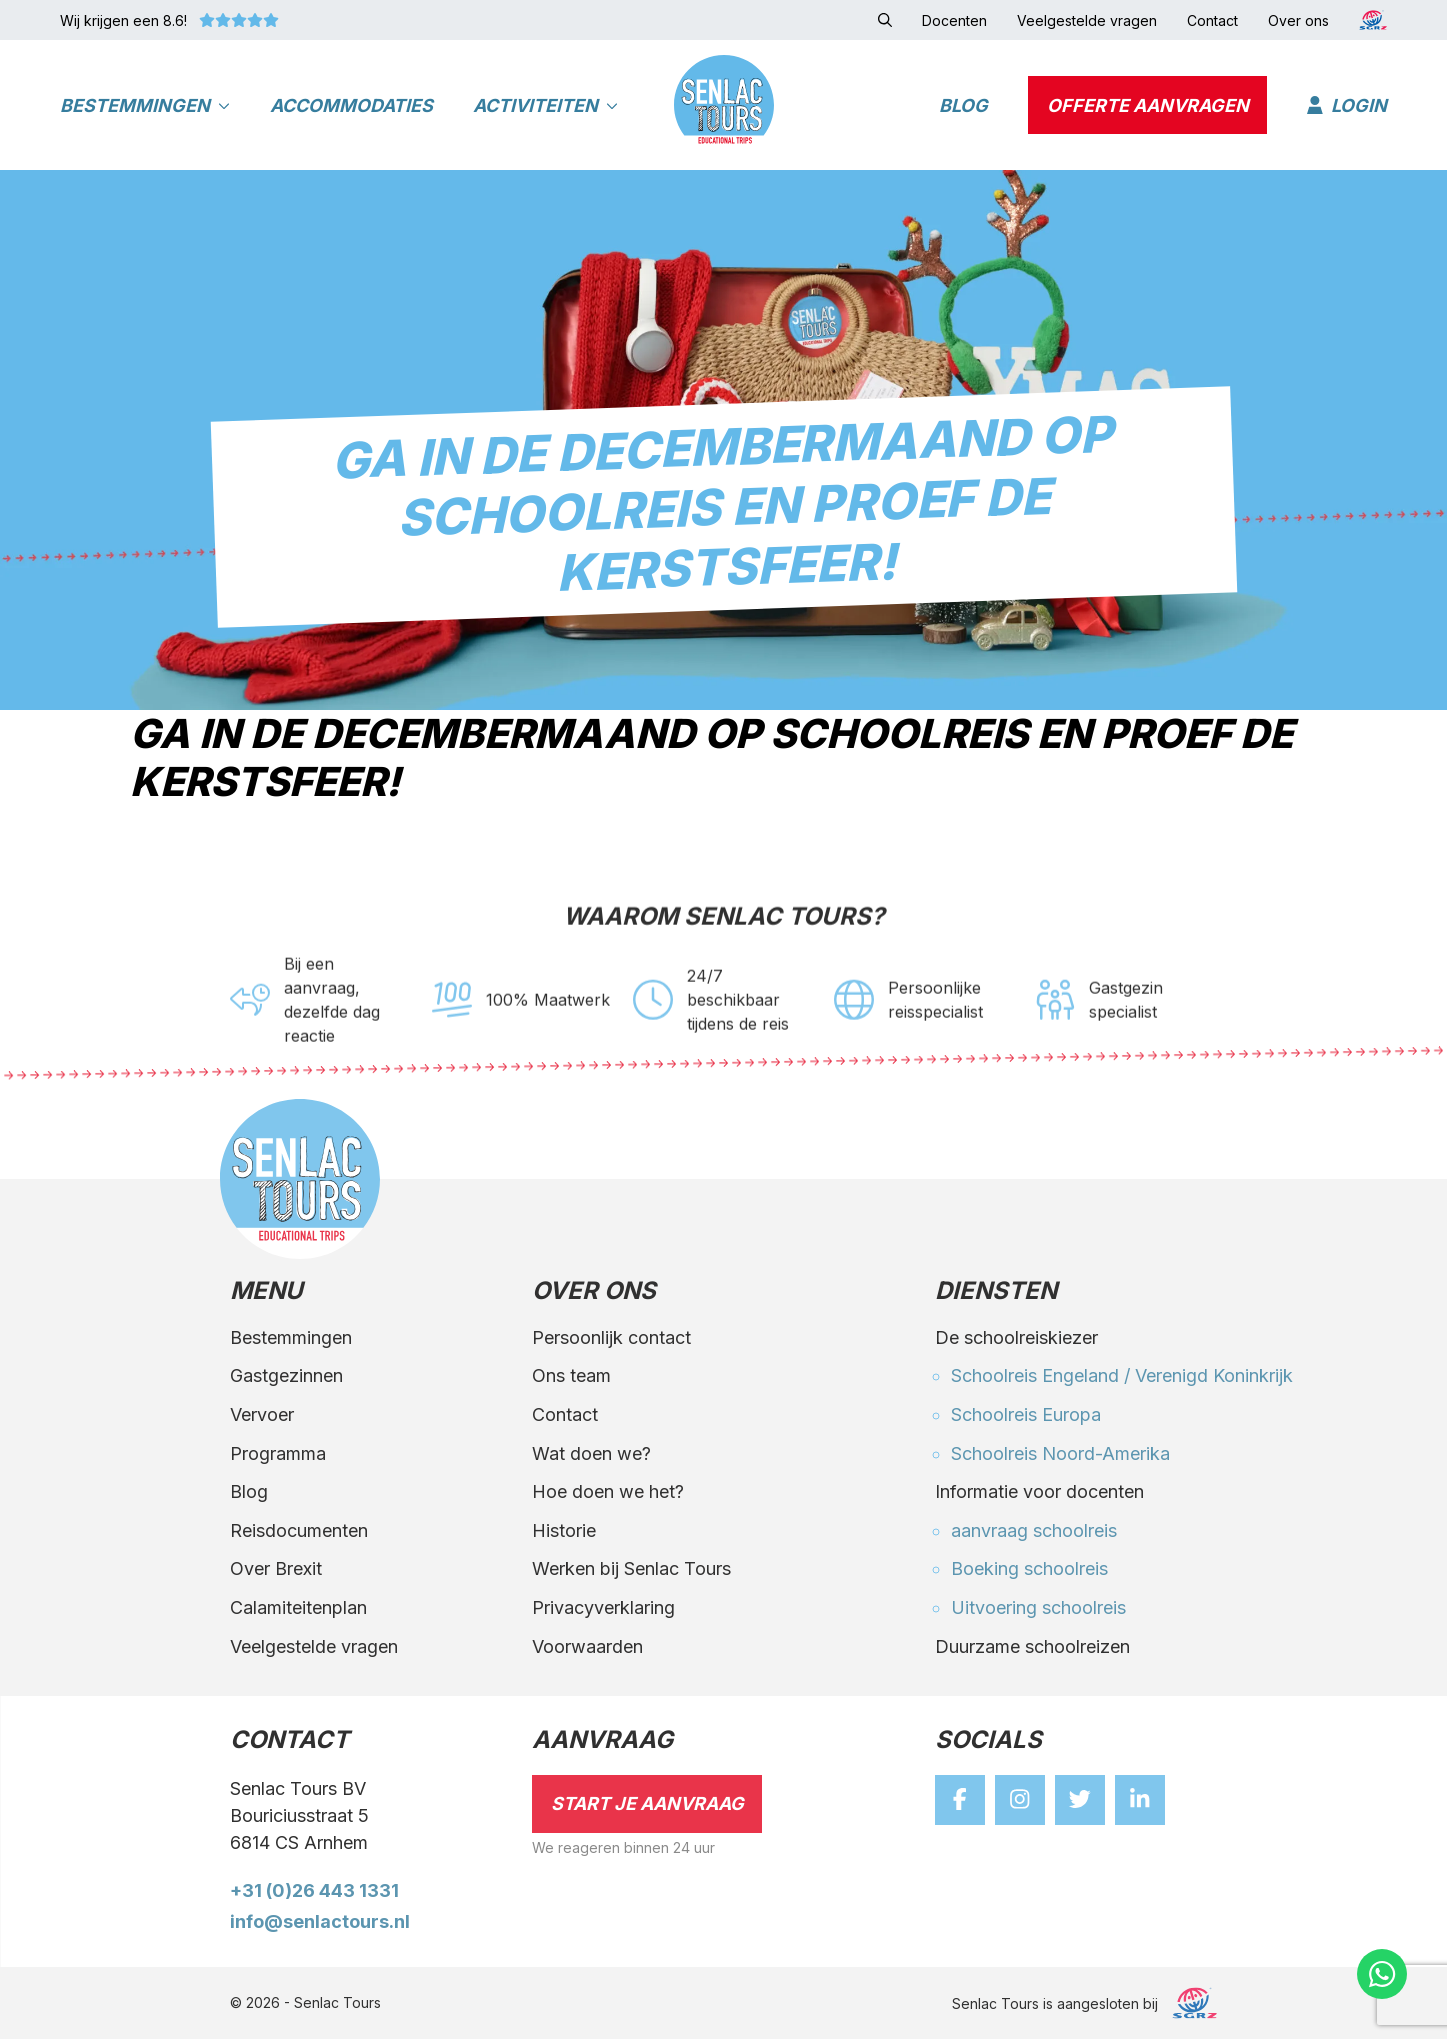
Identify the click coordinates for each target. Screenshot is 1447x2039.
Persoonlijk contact (611, 1337)
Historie (564, 1530)
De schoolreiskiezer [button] (1016, 1337)
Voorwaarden (587, 1646)
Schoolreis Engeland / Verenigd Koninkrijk (1122, 1375)
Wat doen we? (591, 1453)
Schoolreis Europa (1026, 1414)
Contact (565, 1414)
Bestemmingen (145, 105)
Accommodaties (351, 105)
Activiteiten (545, 105)
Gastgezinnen (286, 1375)
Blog (963, 105)
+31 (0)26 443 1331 (314, 1890)
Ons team (571, 1375)
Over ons (594, 1292)
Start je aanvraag (647, 1803)
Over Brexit (276, 1568)
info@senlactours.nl (320, 1921)
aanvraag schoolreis (1034, 1530)
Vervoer (262, 1414)
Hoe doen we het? (608, 1491)
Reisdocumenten (299, 1530)
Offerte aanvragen (1148, 105)
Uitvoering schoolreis (1038, 1607)
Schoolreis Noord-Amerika (1060, 1453)
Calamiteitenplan (298, 1607)
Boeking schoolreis (1029, 1568)
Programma (278, 1453)
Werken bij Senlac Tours (631, 1568)
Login (1347, 105)
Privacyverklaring (603, 1607)
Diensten (996, 1292)
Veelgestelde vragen (314, 1646)
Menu (266, 1292)
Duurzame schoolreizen (1032, 1646)
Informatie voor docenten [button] (1039, 1491)
